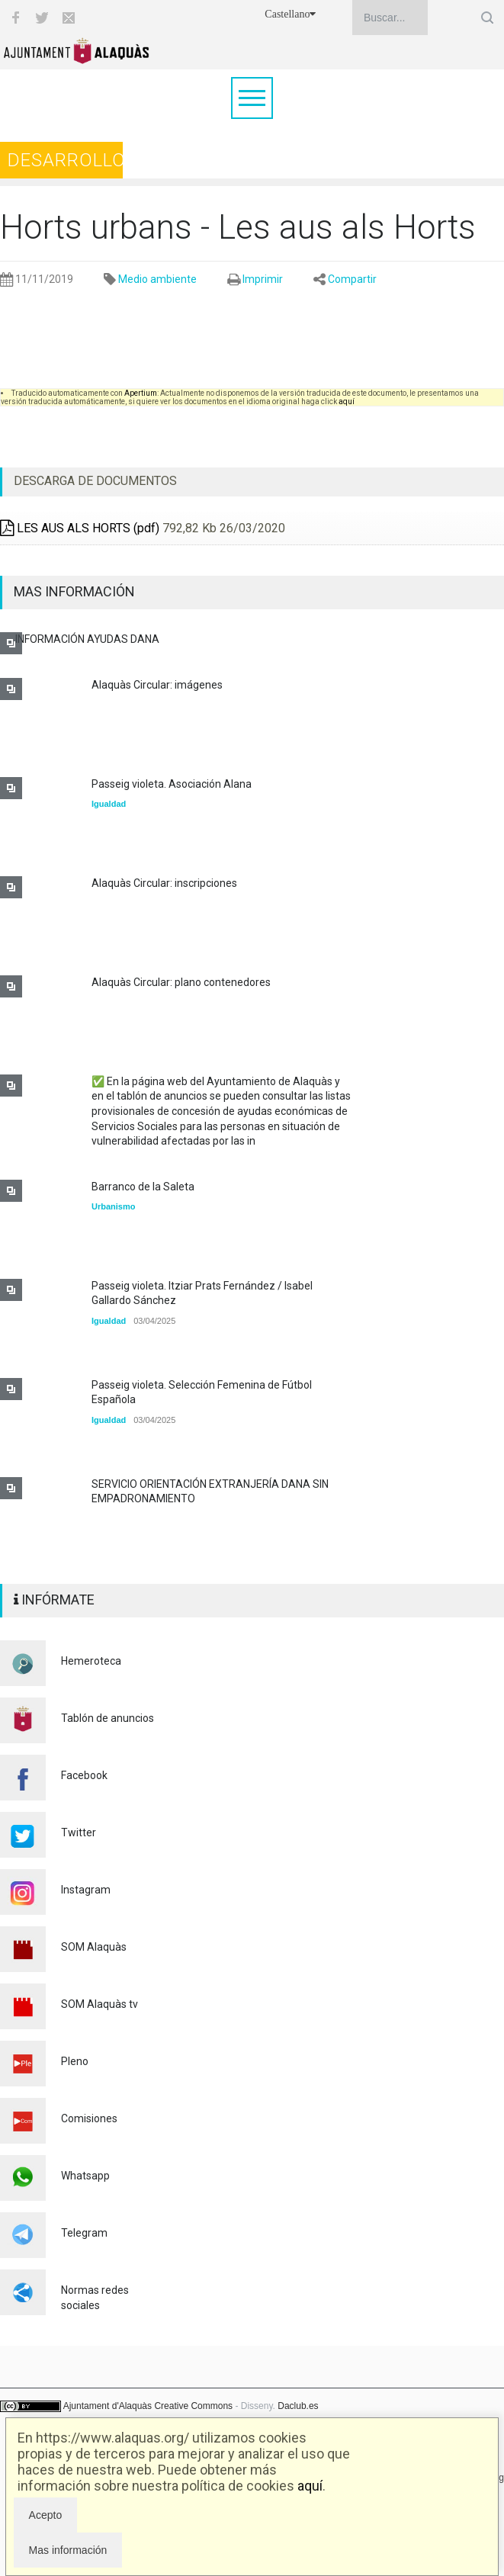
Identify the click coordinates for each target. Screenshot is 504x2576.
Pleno (74, 2061)
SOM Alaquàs (94, 1947)
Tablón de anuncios (107, 1718)
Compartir (352, 279)
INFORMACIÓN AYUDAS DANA (87, 639)
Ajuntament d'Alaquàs (107, 2406)
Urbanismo (113, 1206)
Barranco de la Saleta (142, 1186)
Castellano (290, 14)
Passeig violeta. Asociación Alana (171, 784)
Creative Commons (193, 2406)
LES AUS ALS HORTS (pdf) (79, 528)
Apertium (140, 393)
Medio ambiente (157, 279)
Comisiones (89, 2118)
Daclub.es (298, 2406)
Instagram (86, 1890)
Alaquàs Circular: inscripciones (164, 883)
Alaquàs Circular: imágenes (157, 685)
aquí (310, 2486)
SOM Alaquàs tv (99, 2004)
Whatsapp (85, 2176)
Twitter (78, 1832)
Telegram (84, 2233)
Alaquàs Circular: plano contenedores (181, 982)
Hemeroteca (91, 1661)
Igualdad (108, 803)
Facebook (84, 1775)
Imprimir (262, 279)
